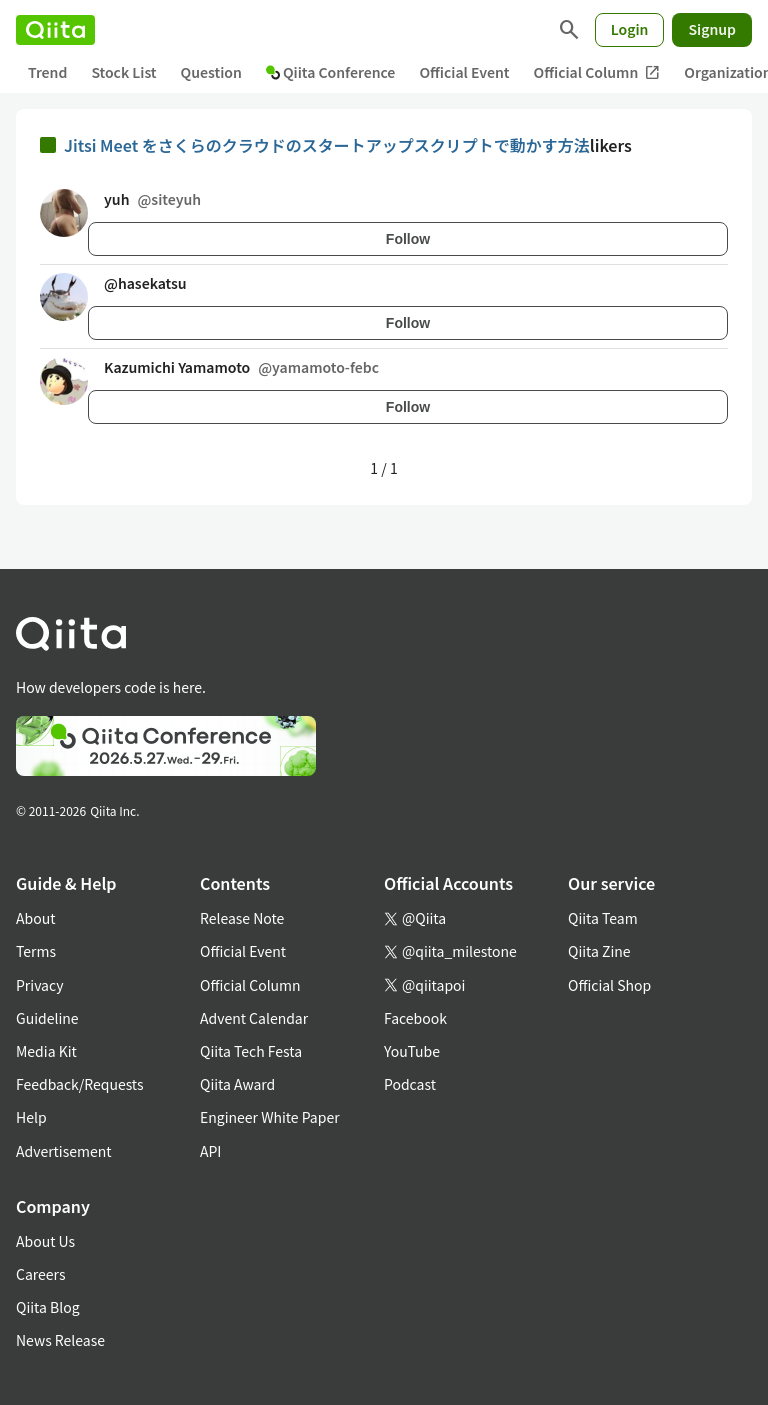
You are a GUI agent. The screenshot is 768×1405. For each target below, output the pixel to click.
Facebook (415, 1018)
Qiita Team (603, 918)
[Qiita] (55, 30)
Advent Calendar (254, 1018)
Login (630, 29)
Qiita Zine (599, 951)
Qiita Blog (48, 1307)
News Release (60, 1340)
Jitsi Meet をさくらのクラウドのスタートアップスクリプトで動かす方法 (327, 145)
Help (31, 1117)
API (210, 1151)
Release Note (242, 918)
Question (211, 72)
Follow (408, 239)
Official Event (464, 72)
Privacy (39, 985)
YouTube (412, 1051)
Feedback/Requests (80, 1084)
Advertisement (64, 1151)
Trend (47, 72)
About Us (45, 1241)
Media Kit (46, 1051)
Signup (712, 29)
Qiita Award (237, 1084)
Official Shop (609, 985)
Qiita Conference (331, 72)
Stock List (123, 72)
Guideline (47, 1018)
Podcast (410, 1084)
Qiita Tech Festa (251, 1051)
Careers (40, 1274)
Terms (36, 951)
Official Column (597, 72)
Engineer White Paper (270, 1117)
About (35, 918)
